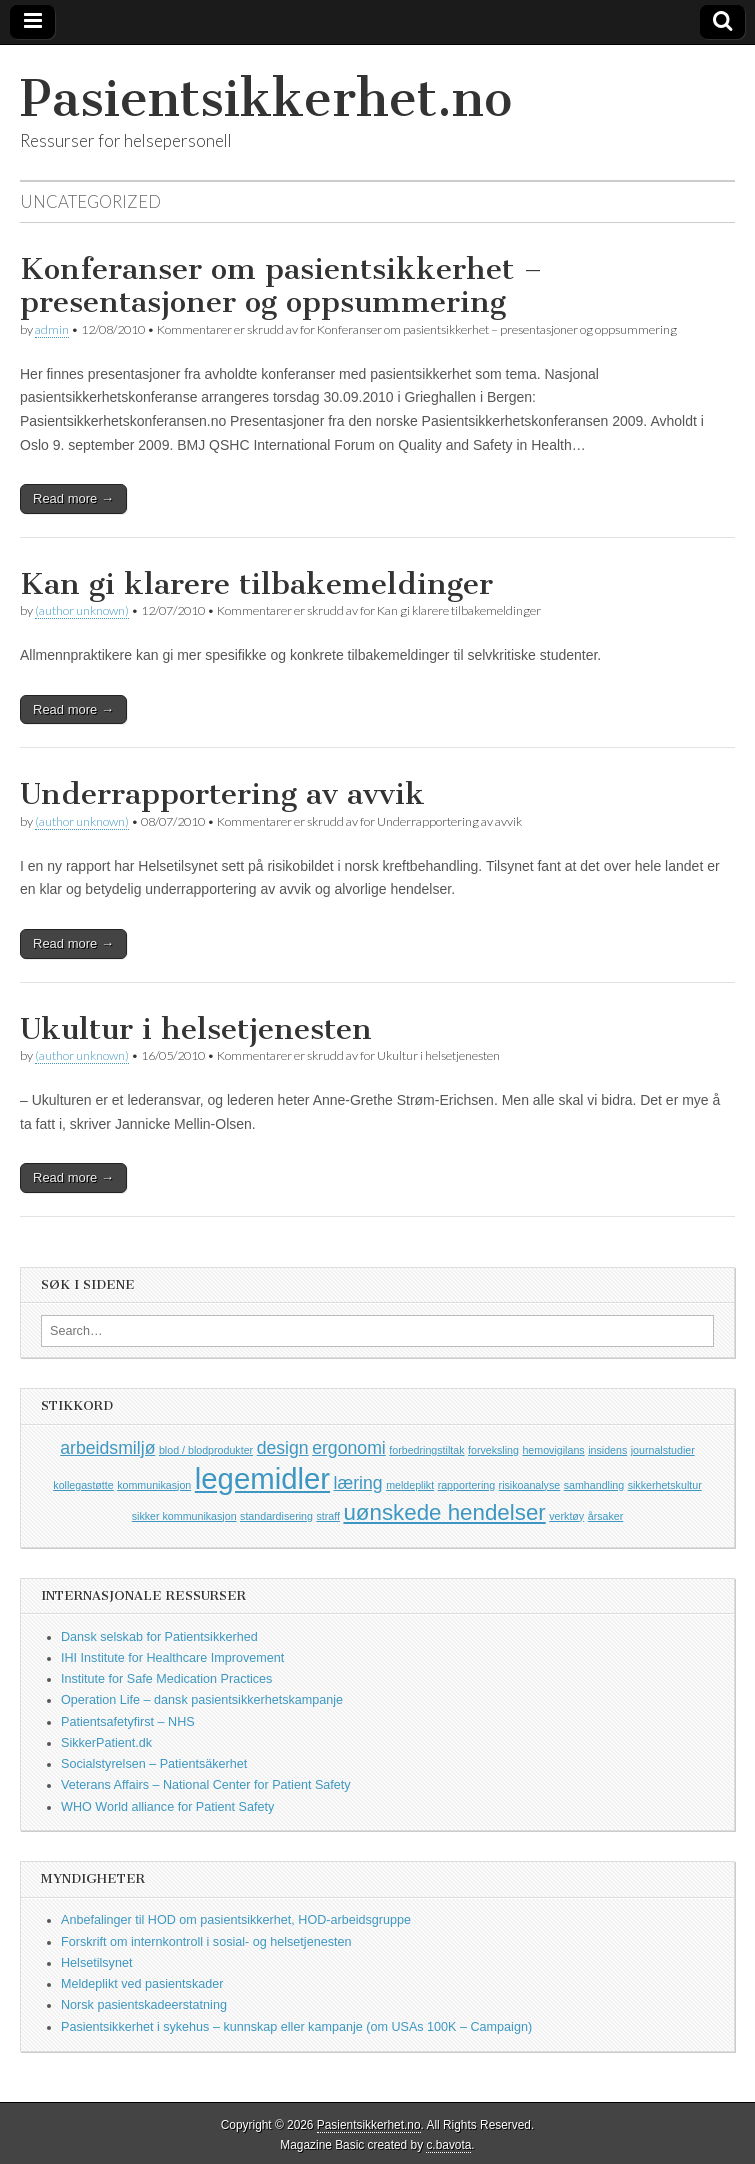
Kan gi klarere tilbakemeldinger (256, 584)
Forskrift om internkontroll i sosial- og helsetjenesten (206, 1942)
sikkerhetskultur (665, 1485)
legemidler (262, 1478)
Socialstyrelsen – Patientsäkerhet (154, 1764)
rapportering (466, 1485)
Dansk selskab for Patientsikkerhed (159, 1637)
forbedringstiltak (426, 1450)
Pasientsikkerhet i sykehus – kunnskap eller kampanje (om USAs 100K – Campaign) (296, 2027)
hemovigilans (553, 1450)
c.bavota (448, 2145)
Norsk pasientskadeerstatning (144, 2005)
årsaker (606, 1516)
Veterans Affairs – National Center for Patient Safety (206, 1785)
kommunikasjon (154, 1485)
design (283, 1448)
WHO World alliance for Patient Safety (167, 1807)
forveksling (493, 1450)
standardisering (276, 1516)
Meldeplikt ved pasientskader (142, 1984)
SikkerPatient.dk (106, 1743)
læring (358, 1483)
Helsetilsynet (96, 1963)
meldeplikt (410, 1485)
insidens (607, 1450)
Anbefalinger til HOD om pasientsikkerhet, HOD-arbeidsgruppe (236, 1920)
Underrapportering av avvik (222, 794)
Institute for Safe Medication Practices (166, 1679)
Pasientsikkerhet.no (266, 98)
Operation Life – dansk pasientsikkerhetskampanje (202, 1700)
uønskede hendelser (444, 1512)
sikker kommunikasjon (184, 1516)
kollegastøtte (83, 1485)
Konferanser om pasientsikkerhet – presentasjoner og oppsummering (281, 286)
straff (328, 1516)
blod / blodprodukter (206, 1450)
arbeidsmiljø (107, 1448)
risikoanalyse (530, 1485)
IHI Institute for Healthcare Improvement (172, 1658)
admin (52, 329)
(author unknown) (82, 610)
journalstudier (663, 1450)
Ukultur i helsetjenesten (196, 1029)
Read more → (73, 498)
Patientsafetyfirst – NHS (128, 1722)
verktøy (566, 1516)
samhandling (594, 1485)
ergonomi (349, 1448)
